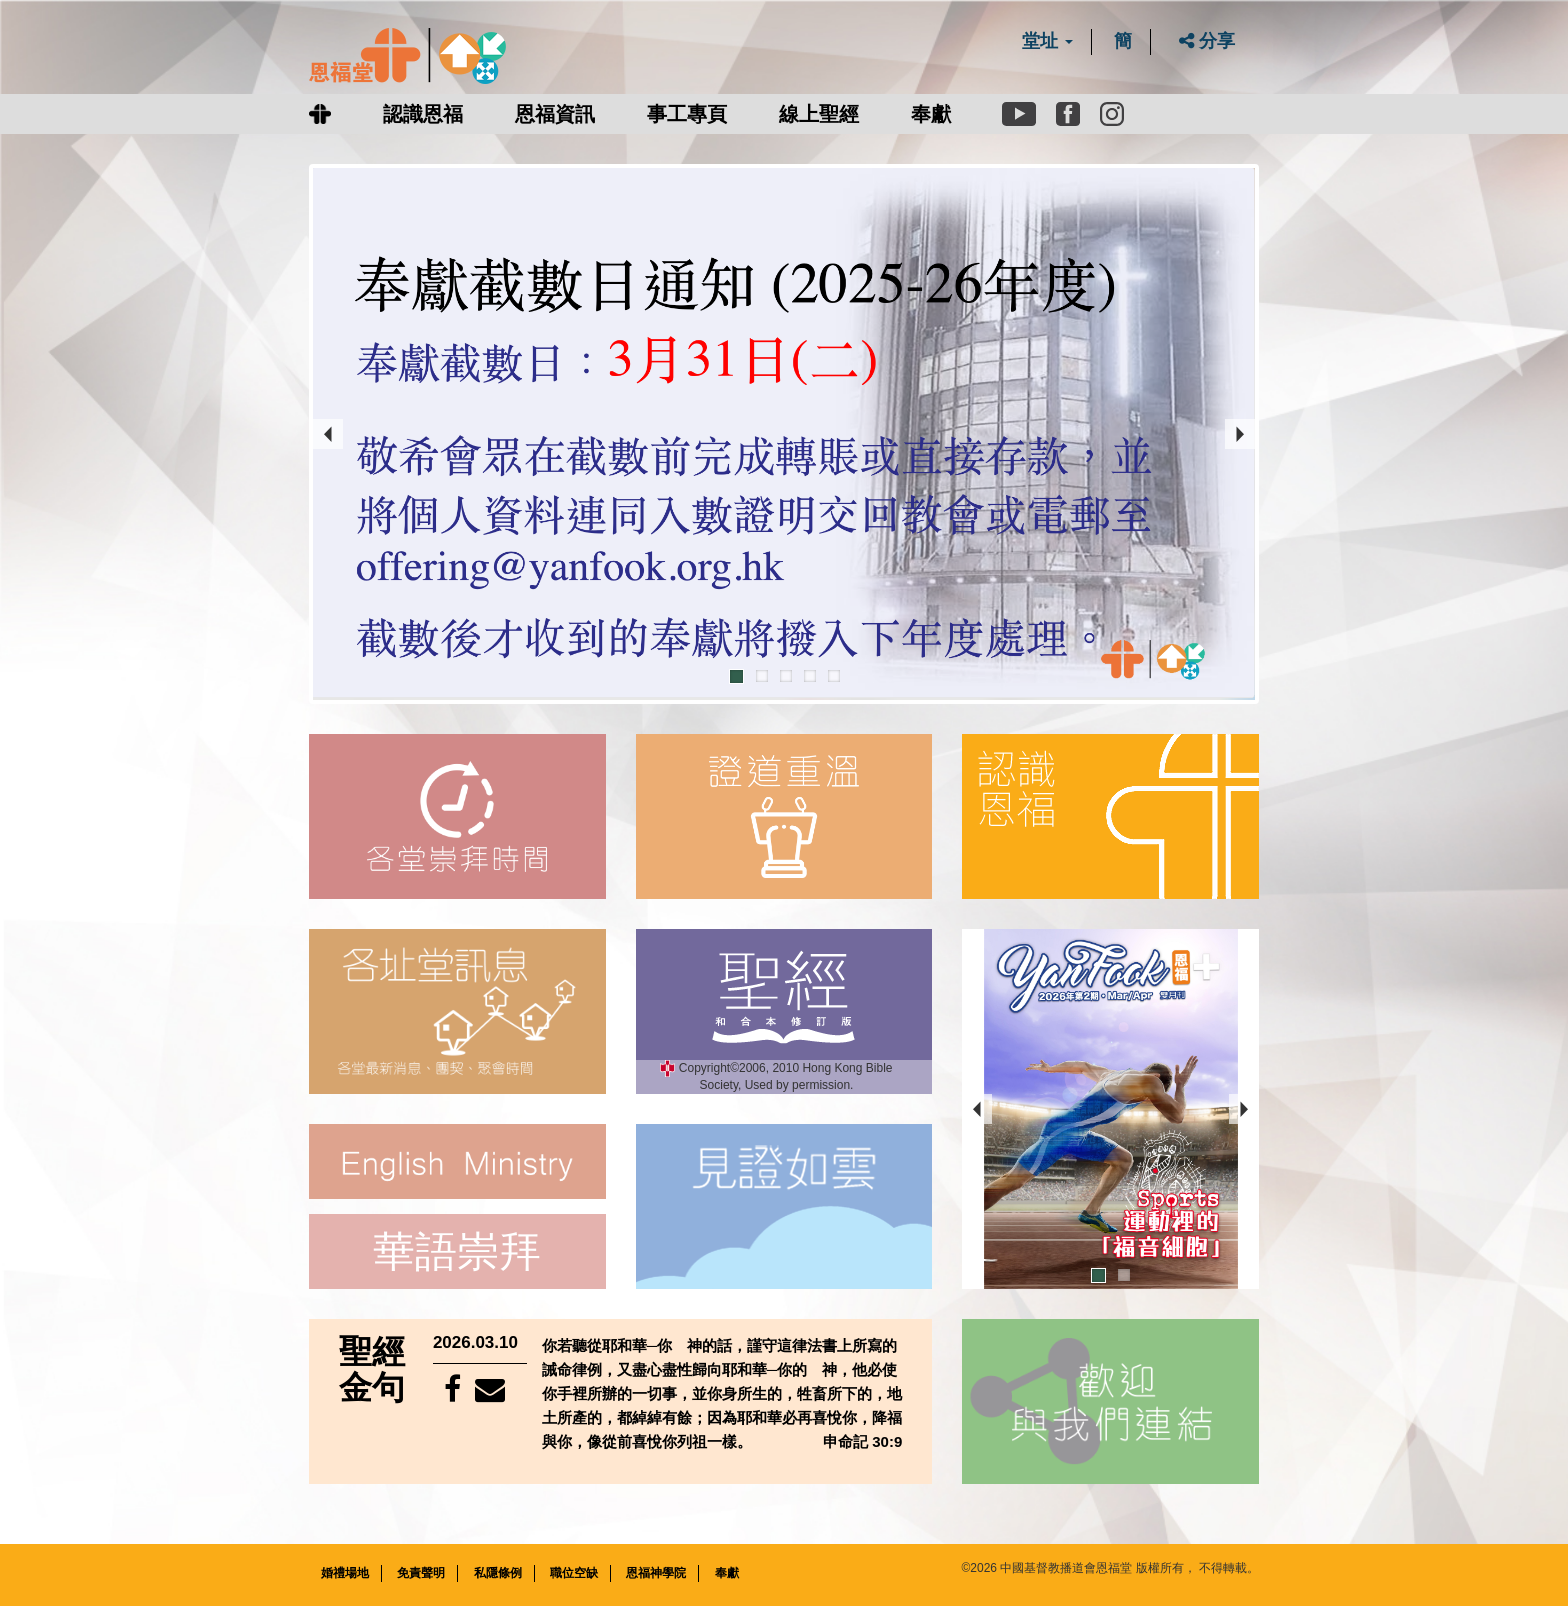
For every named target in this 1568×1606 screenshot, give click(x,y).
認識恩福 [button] (423, 114)
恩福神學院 (656, 1573)
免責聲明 (421, 1573)
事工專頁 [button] (687, 114)
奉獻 (931, 114)
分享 (1207, 41)
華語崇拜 (457, 1251)
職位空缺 (574, 1573)
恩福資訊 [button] (555, 114)
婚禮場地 (345, 1573)
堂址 (1047, 41)
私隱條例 (498, 1573)
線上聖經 (819, 114)
